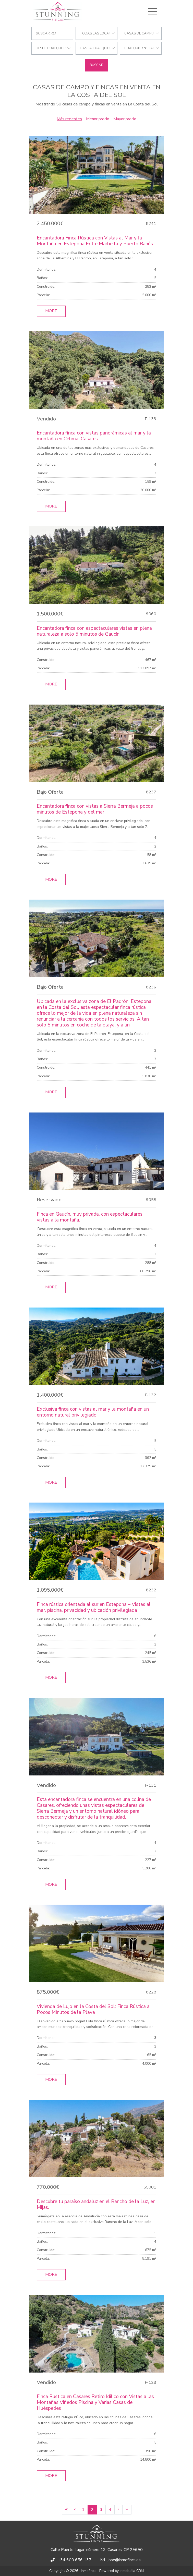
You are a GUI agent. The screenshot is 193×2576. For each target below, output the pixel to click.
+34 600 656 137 (74, 2560)
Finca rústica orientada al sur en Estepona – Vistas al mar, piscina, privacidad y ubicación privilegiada (94, 1607)
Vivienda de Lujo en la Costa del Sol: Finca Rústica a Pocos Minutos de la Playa (93, 2009)
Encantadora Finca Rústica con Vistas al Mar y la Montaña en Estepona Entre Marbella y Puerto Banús (95, 241)
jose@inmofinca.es (124, 2560)
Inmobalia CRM (132, 2570)
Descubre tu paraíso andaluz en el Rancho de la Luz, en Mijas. (96, 2204)
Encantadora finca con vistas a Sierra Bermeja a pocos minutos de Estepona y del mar (95, 809)
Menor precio (97, 119)
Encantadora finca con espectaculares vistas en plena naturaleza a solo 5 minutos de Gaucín (94, 631)
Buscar (96, 65)
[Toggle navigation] (152, 11)
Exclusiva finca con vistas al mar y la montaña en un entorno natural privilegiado (93, 1412)
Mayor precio (124, 119)
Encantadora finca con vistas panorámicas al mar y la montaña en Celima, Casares (94, 436)
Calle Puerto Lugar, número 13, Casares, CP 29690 (97, 2550)
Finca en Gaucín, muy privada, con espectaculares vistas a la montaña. (89, 1217)
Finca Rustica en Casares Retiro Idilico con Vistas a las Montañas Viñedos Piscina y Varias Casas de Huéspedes (95, 2402)
